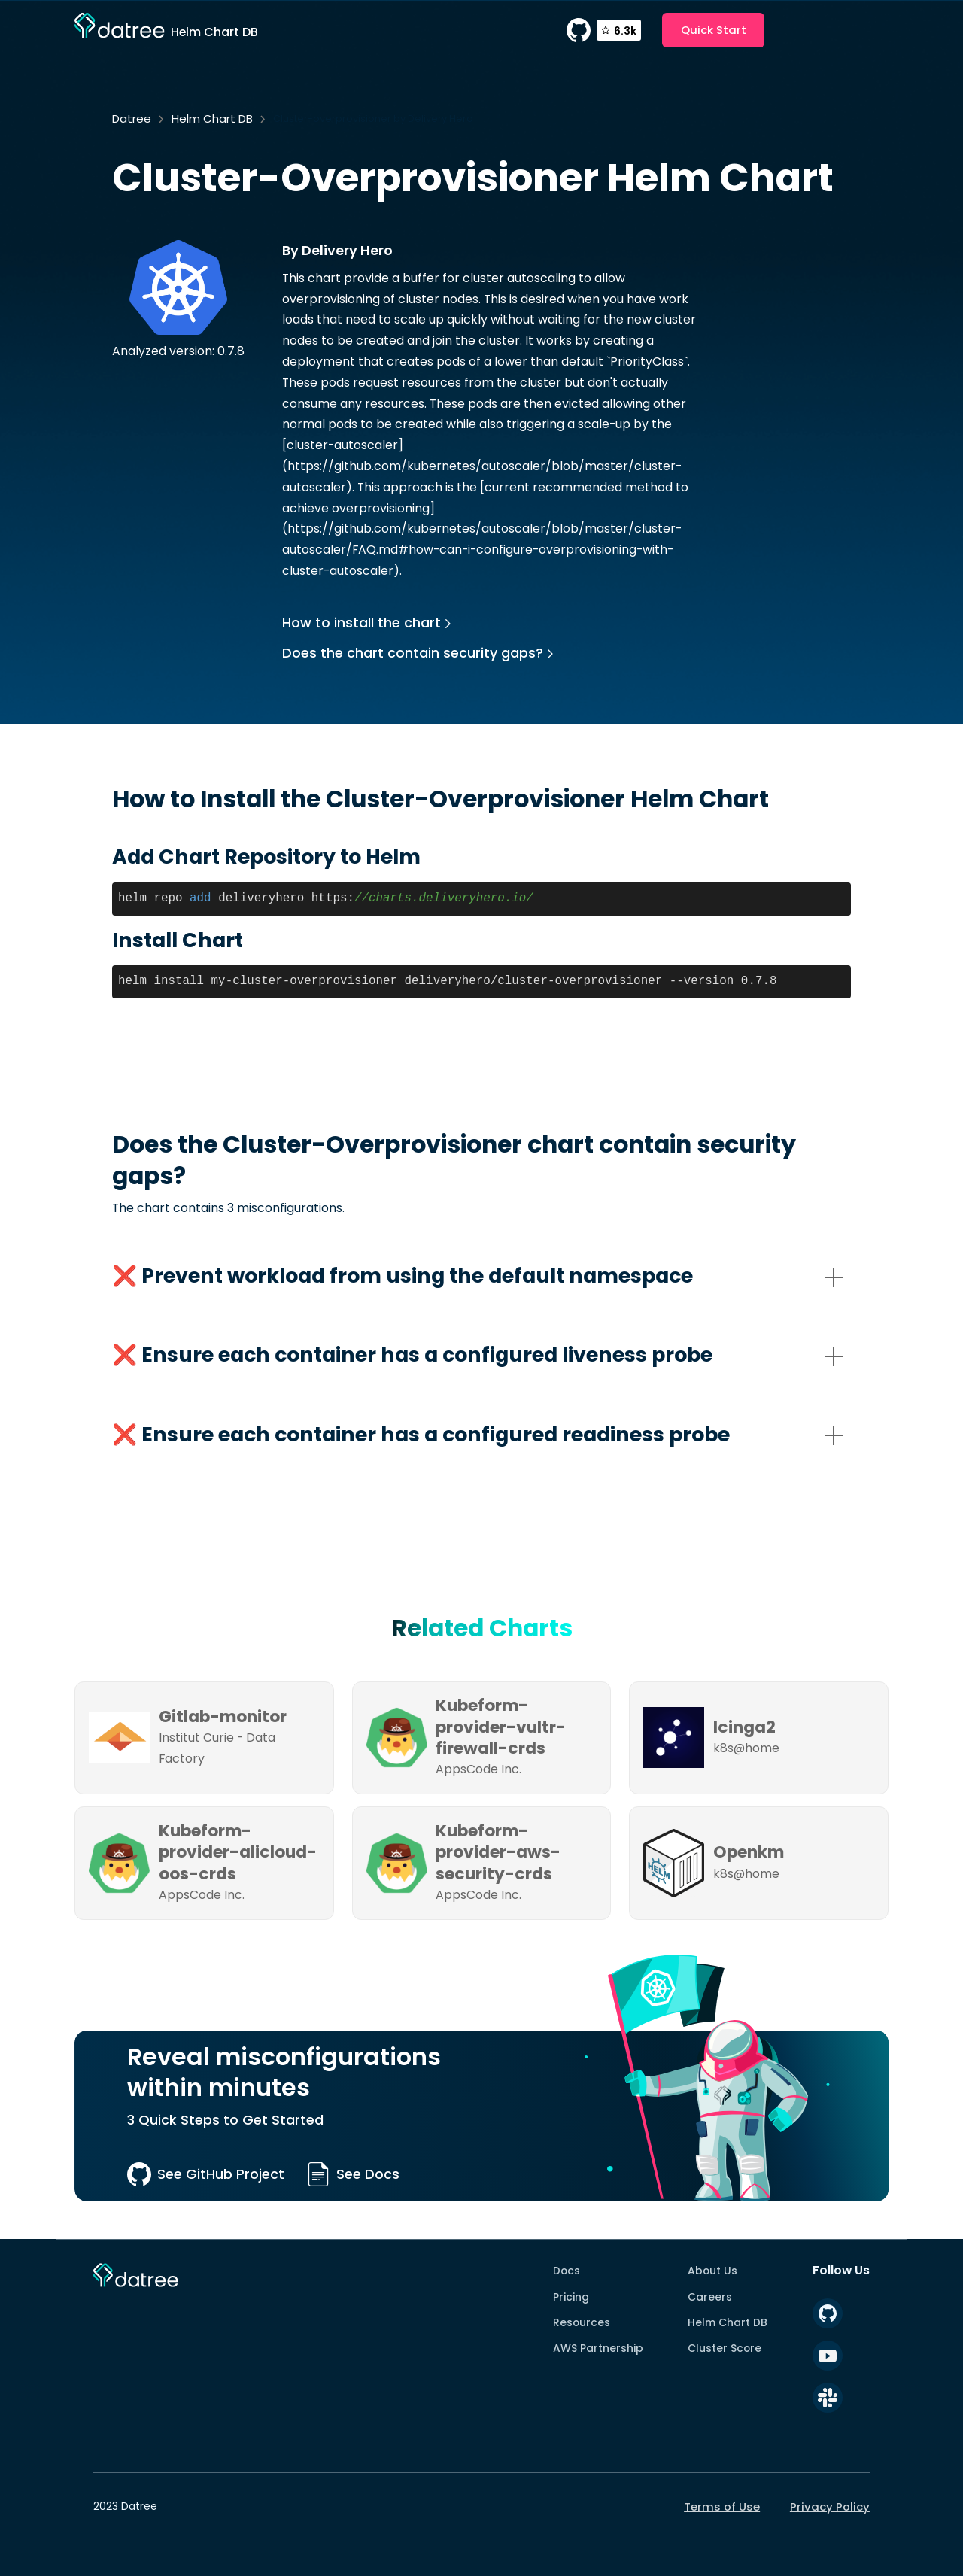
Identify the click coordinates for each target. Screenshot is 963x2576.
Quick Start (713, 30)
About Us (712, 2270)
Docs (566, 2270)
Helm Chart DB (212, 118)
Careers (710, 2296)
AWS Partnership (598, 2348)
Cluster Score (724, 2348)
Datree (131, 118)
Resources (581, 2322)
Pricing (571, 2296)
